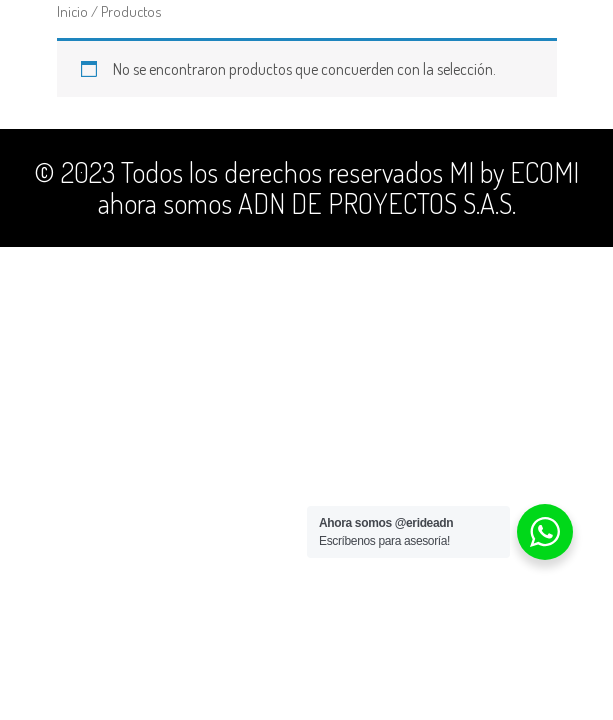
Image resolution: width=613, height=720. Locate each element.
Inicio (72, 11)
